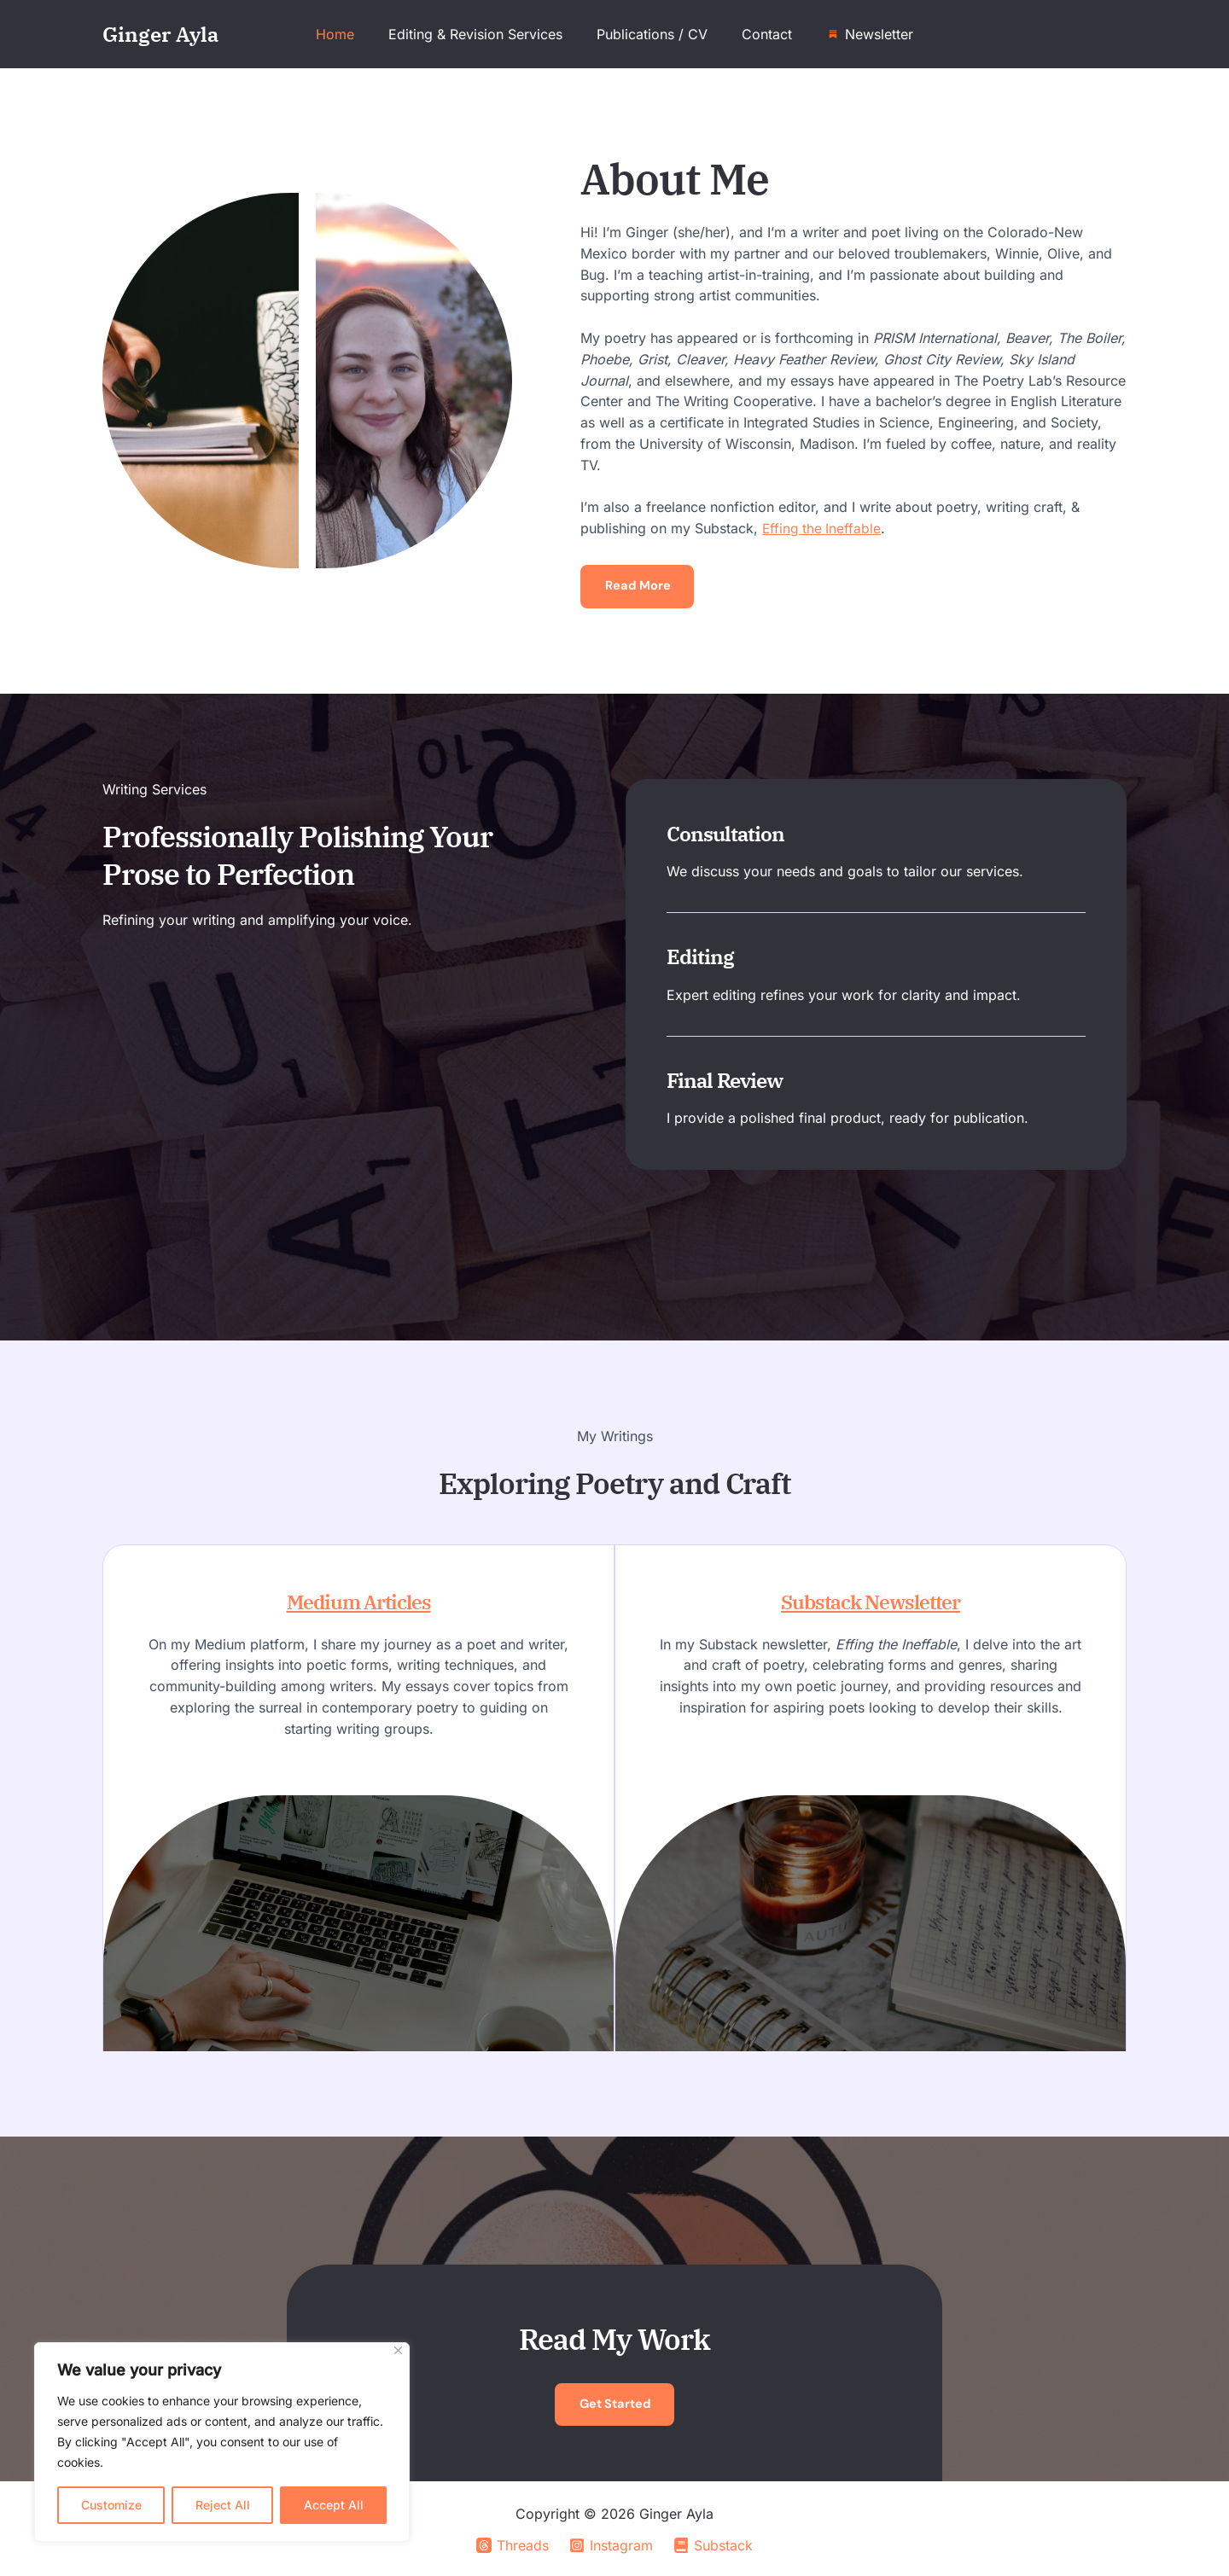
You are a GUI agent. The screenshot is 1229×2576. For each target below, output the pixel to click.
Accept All (334, 2504)
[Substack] (713, 2545)
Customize (111, 2504)
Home (348, 34)
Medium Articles (347, 1601)
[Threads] (512, 2545)
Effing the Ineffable (822, 528)
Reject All (222, 2504)
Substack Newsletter (881, 1601)
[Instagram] (611, 2545)
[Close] (398, 2350)
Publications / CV (652, 34)
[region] (222, 2442)
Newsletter (865, 34)
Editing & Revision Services (482, 34)
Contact (760, 34)
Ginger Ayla (160, 34)
